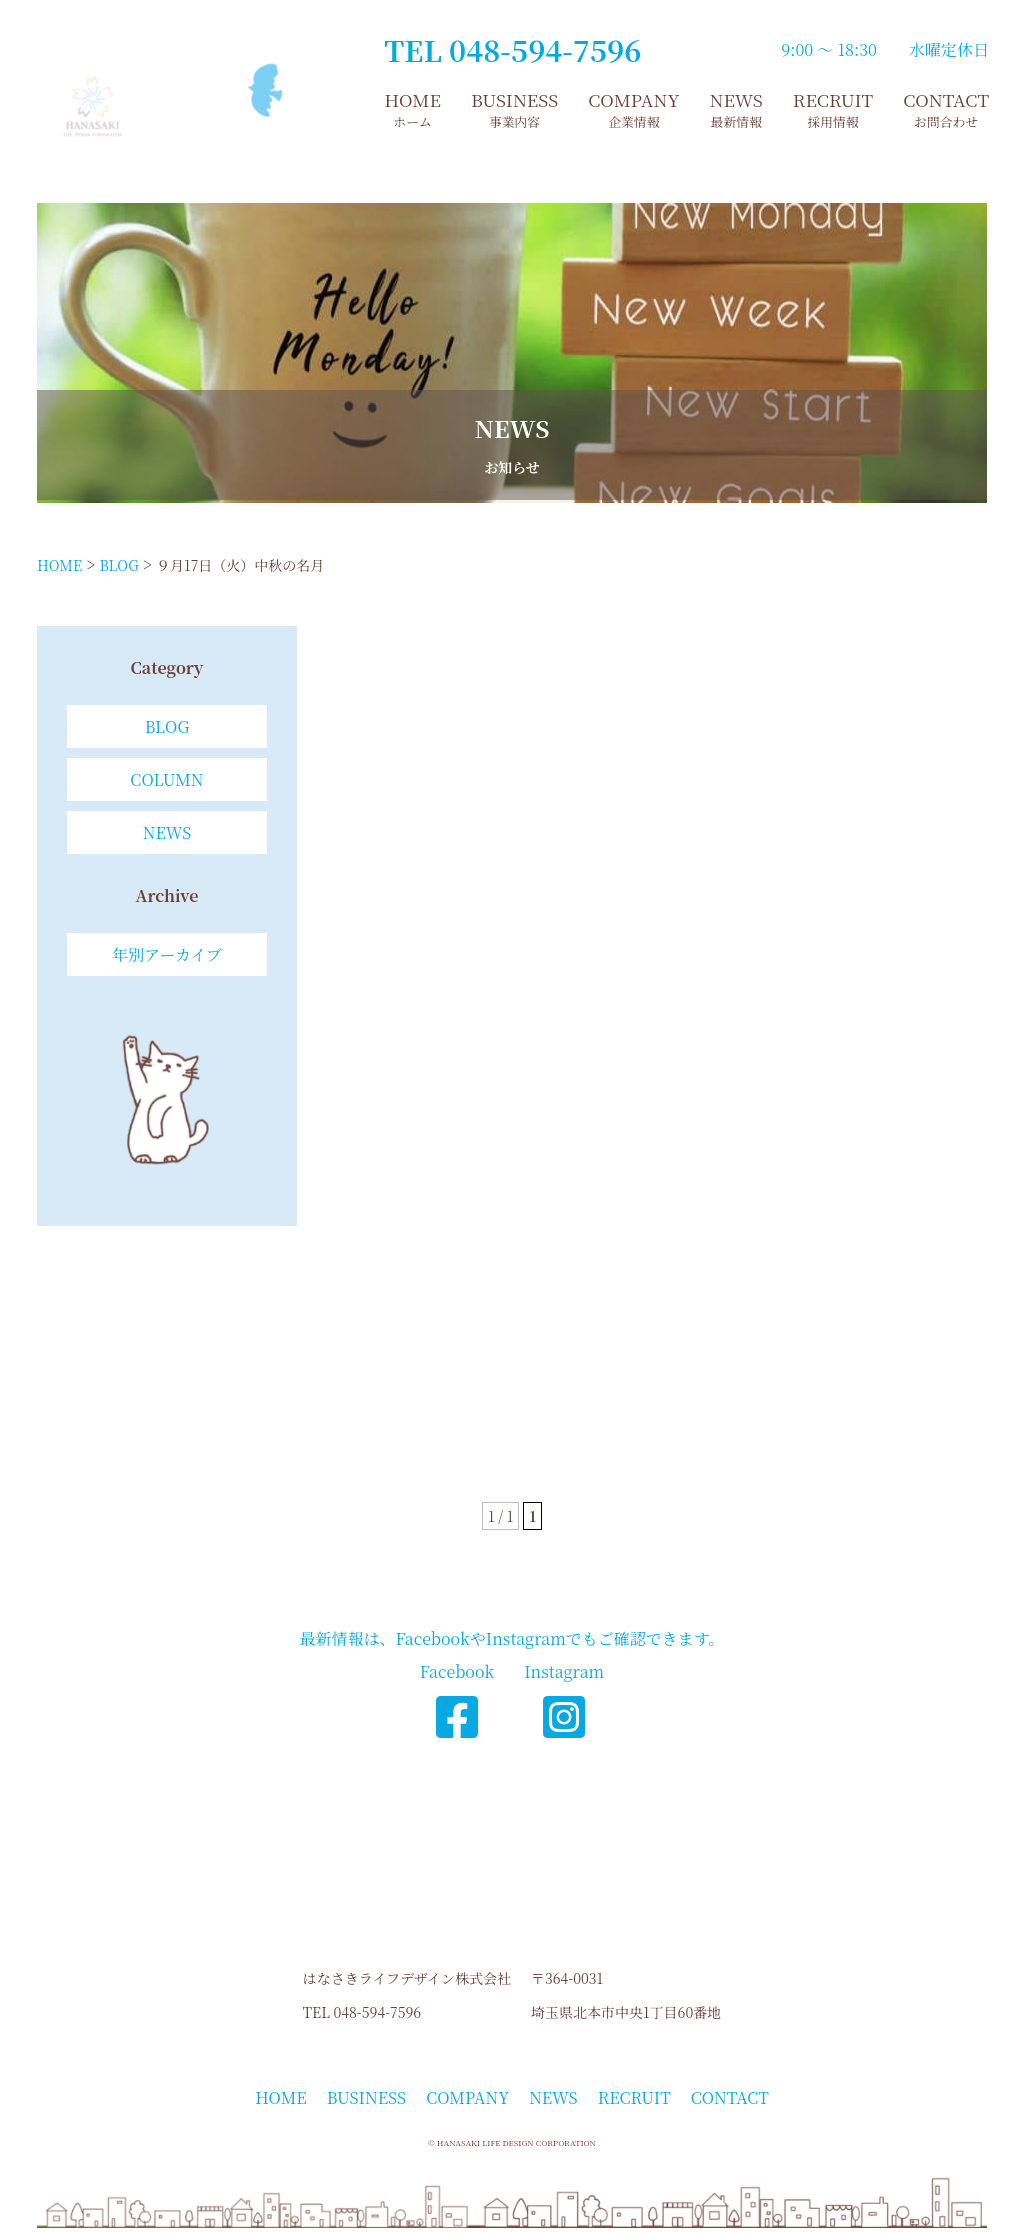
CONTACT (946, 109)
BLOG (167, 726)
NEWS (736, 109)
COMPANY (633, 109)
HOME (412, 109)
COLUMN (166, 779)
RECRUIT (833, 109)
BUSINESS (514, 109)
